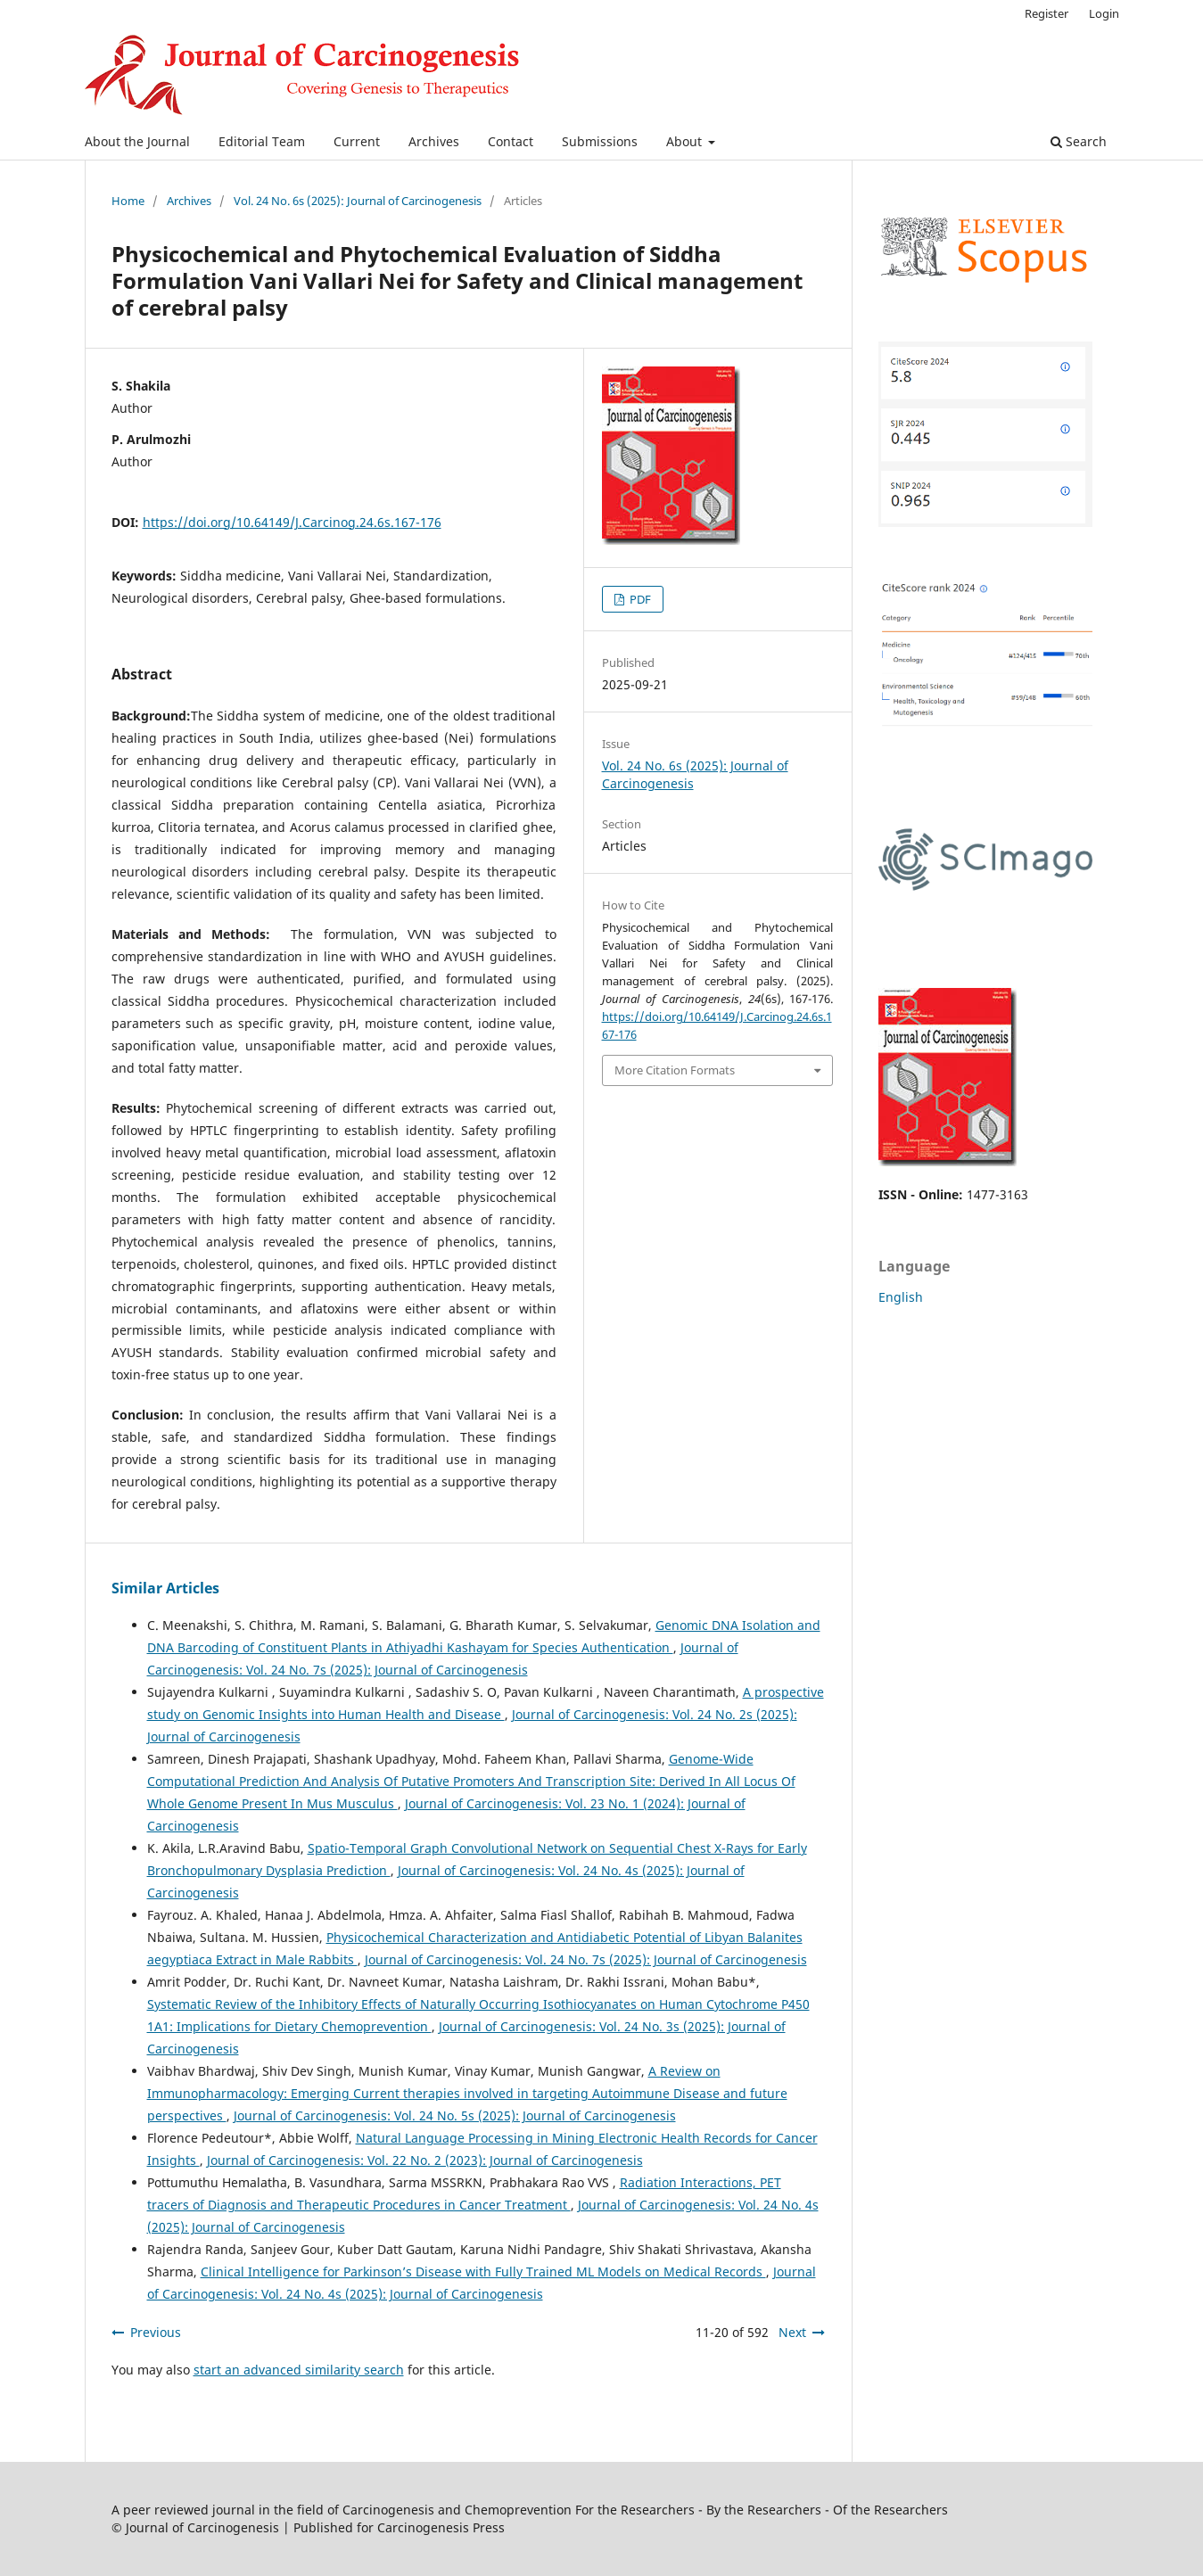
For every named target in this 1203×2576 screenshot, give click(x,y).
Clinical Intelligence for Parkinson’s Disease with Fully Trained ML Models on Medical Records (483, 2271)
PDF (639, 599)
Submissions (600, 141)
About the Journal (137, 141)
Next (792, 2332)
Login (1104, 13)
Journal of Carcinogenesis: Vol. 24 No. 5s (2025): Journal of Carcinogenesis (455, 2115)
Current (357, 141)
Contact (510, 141)
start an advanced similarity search (299, 2369)
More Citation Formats (674, 1070)
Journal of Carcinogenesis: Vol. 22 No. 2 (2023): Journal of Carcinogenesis (425, 2160)
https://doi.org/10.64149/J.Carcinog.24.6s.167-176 (292, 522)
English (900, 1296)
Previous (155, 2332)
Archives (433, 141)
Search (1079, 141)
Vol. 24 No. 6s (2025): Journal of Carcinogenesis (358, 201)
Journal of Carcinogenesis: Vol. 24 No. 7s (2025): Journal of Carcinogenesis (586, 1959)
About (685, 141)
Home (127, 201)
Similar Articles (165, 1588)
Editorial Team (261, 141)
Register (1046, 13)
